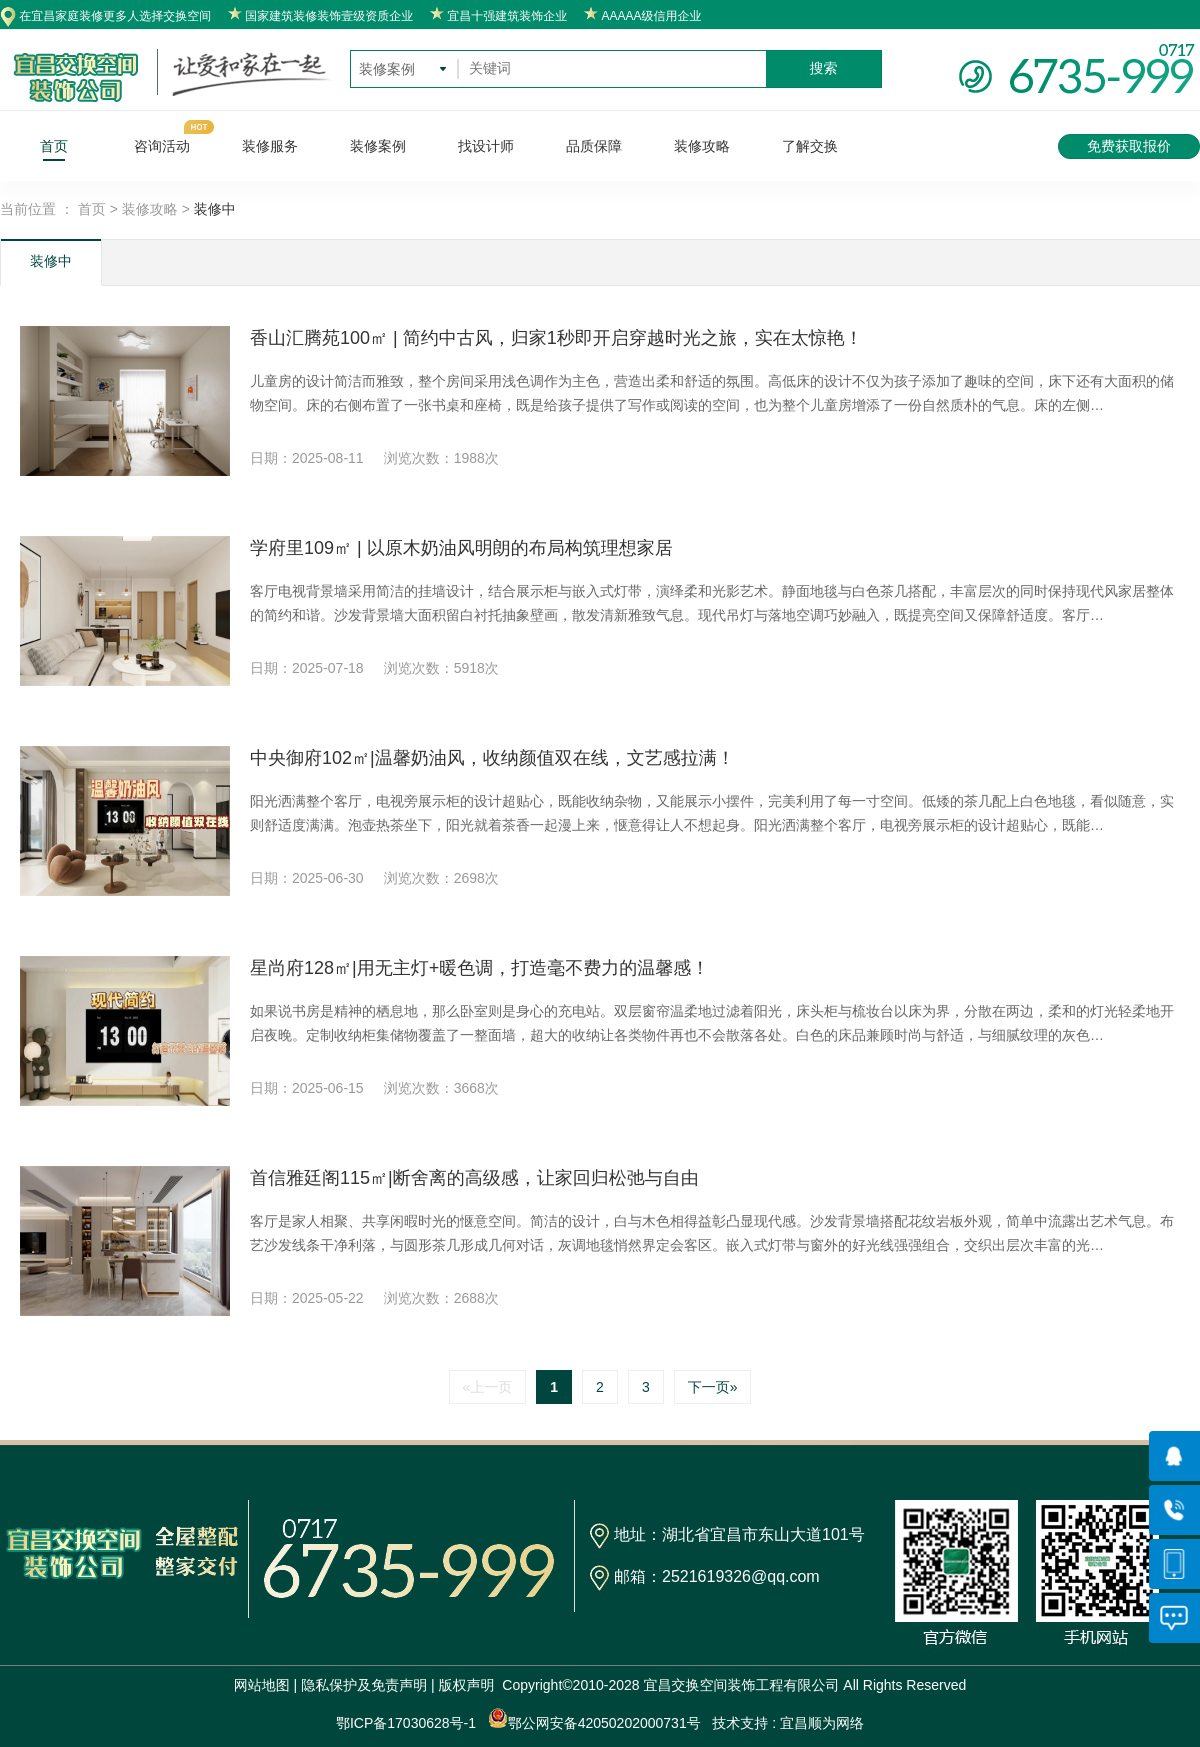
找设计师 (486, 146)
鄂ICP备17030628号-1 (406, 1723)
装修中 (51, 261)
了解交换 (810, 146)
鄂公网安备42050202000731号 (594, 1719)
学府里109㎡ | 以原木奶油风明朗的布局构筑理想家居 (461, 548)
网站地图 (262, 1685)
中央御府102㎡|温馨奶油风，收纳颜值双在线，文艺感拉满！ (492, 758)
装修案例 (378, 146)
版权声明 (467, 1685)
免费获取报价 (1129, 146)
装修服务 (270, 146)
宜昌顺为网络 (822, 1723)
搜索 (824, 68)
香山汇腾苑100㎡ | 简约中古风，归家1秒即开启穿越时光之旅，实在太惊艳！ (556, 338)
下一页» (713, 1387)
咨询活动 (162, 146)
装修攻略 (702, 146)
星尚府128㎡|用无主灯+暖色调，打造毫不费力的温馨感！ (479, 968)
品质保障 (594, 146)
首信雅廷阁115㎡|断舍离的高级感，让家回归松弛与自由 (474, 1178)
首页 (54, 146)
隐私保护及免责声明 (364, 1685)
